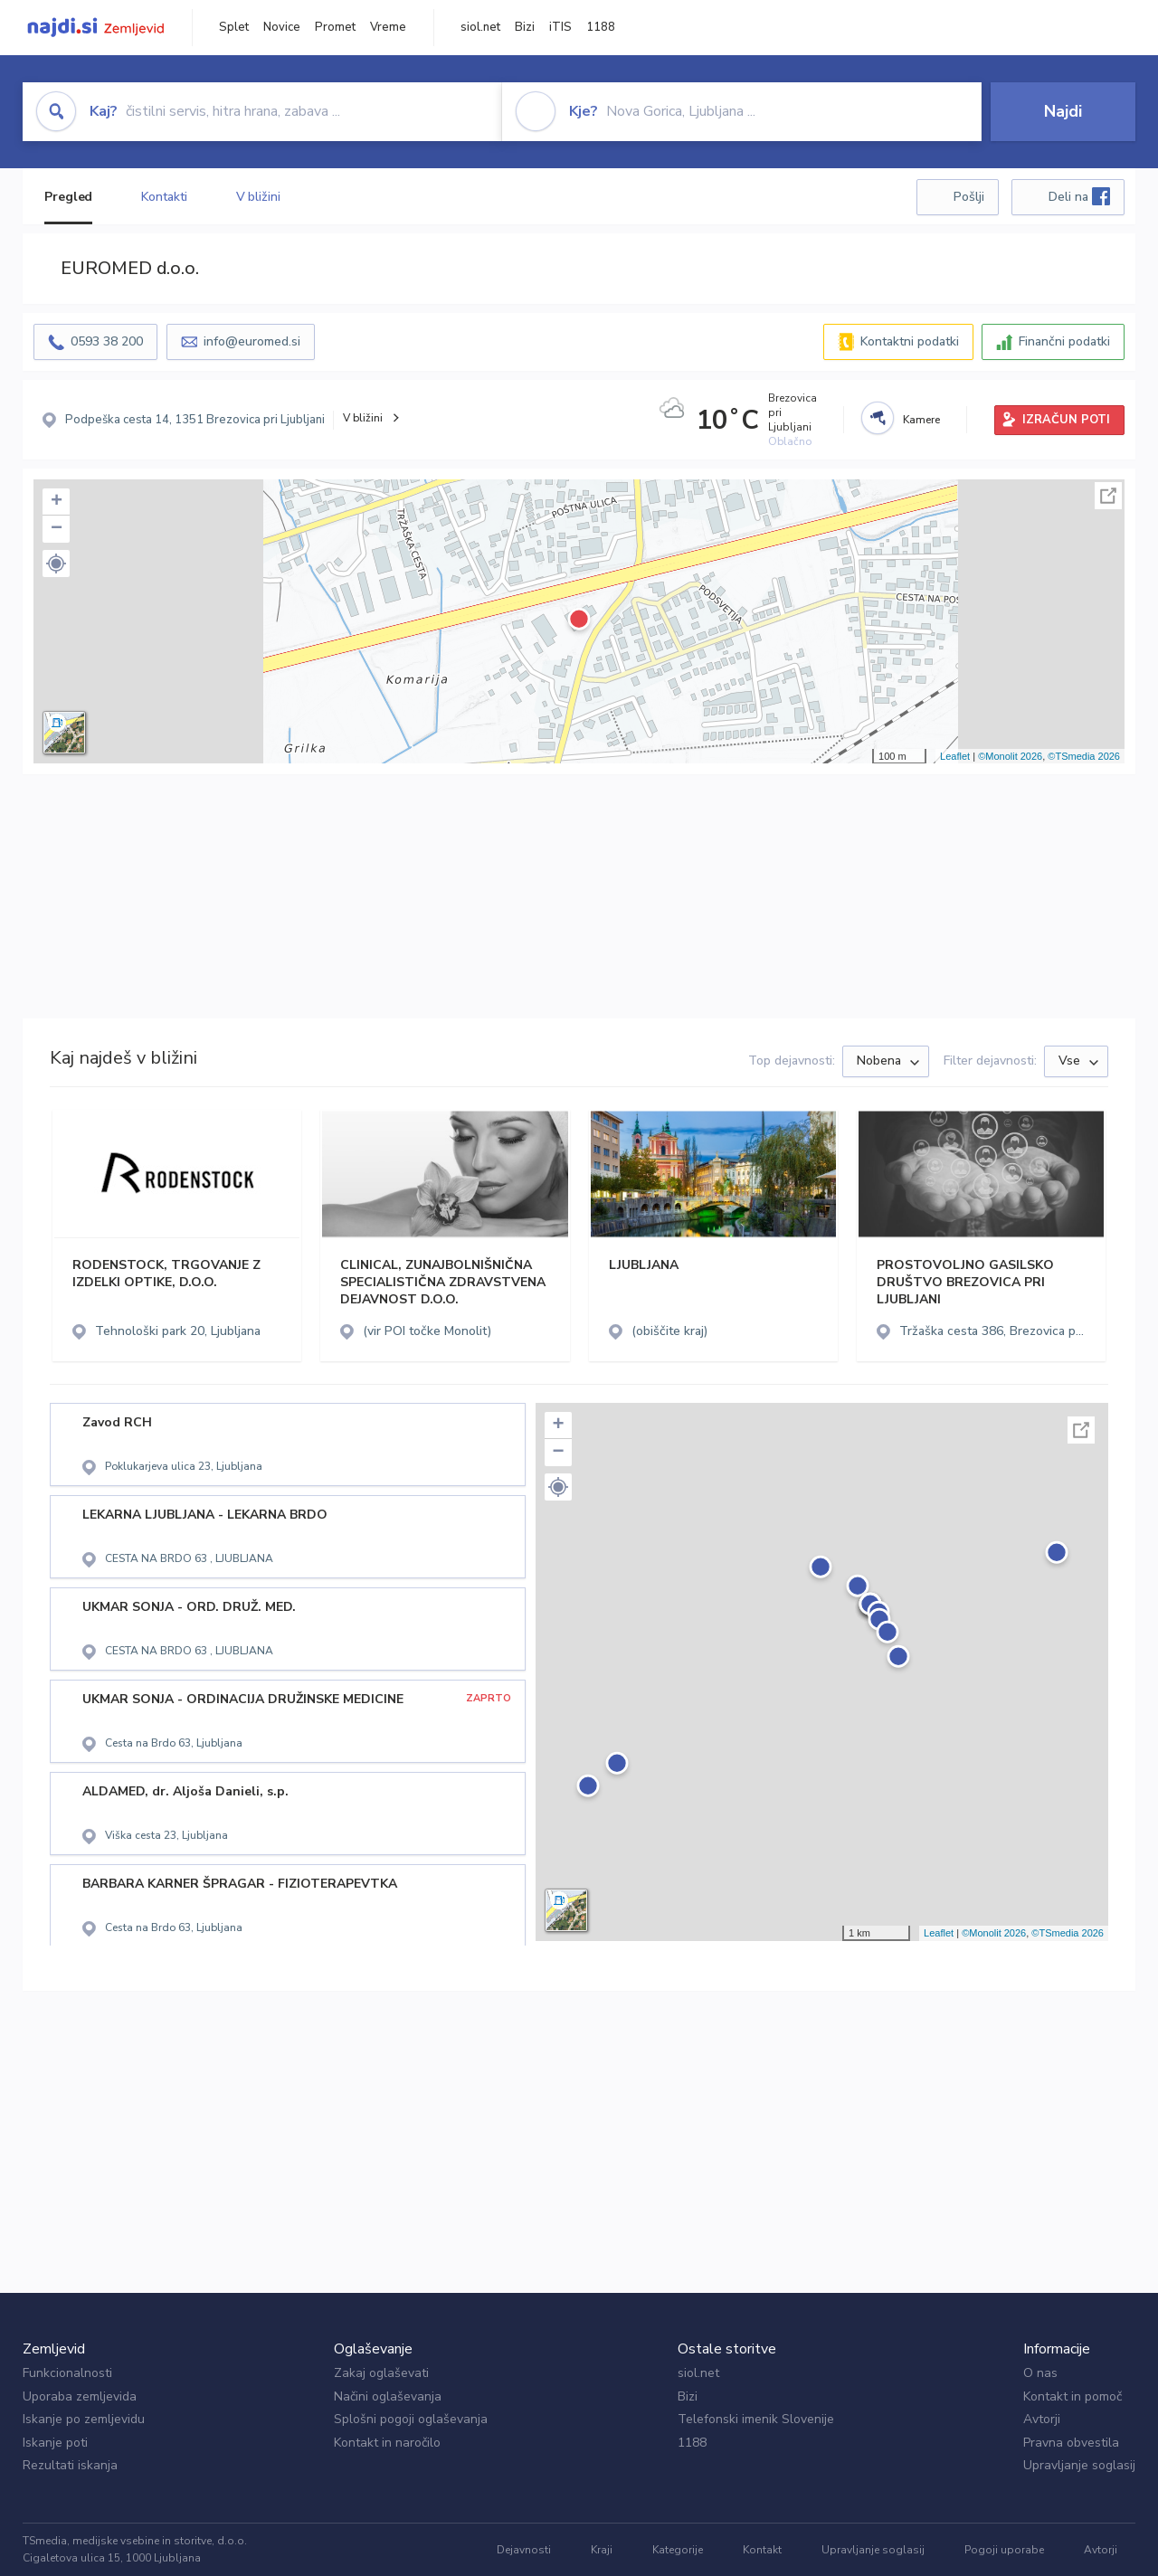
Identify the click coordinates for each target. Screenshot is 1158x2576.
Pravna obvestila (1071, 2442)
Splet (234, 27)
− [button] (56, 529)
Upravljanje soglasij (1079, 2465)
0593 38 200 (107, 341)
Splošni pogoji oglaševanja (411, 2419)
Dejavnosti (524, 2550)
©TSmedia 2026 (1084, 756)
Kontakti (163, 196)
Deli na (1079, 196)
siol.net (480, 27)
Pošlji (969, 196)
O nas (1040, 2373)
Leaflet (955, 756)
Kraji (601, 2550)
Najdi (1063, 111)
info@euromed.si (252, 341)
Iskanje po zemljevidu (84, 2419)
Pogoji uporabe (1004, 2550)
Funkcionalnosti (67, 2373)
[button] (56, 563)
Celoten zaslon (1108, 495)
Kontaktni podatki (909, 341)
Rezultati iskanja (70, 2465)
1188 (600, 27)
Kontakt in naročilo (387, 2442)
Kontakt (762, 2550)
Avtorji (1041, 2419)
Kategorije (677, 2550)
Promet (335, 27)
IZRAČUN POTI (1066, 420)
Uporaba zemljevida (80, 2396)
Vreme (388, 27)
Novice (281, 27)
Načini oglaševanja (387, 2396)
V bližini (258, 196)
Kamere (921, 419)
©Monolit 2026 (1010, 756)
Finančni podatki (1064, 341)
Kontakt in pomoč (1072, 2396)
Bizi (525, 27)
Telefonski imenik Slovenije (756, 2419)
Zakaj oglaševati (381, 2373)
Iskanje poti (55, 2442)
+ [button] (56, 502)
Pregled (68, 196)
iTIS (560, 27)
